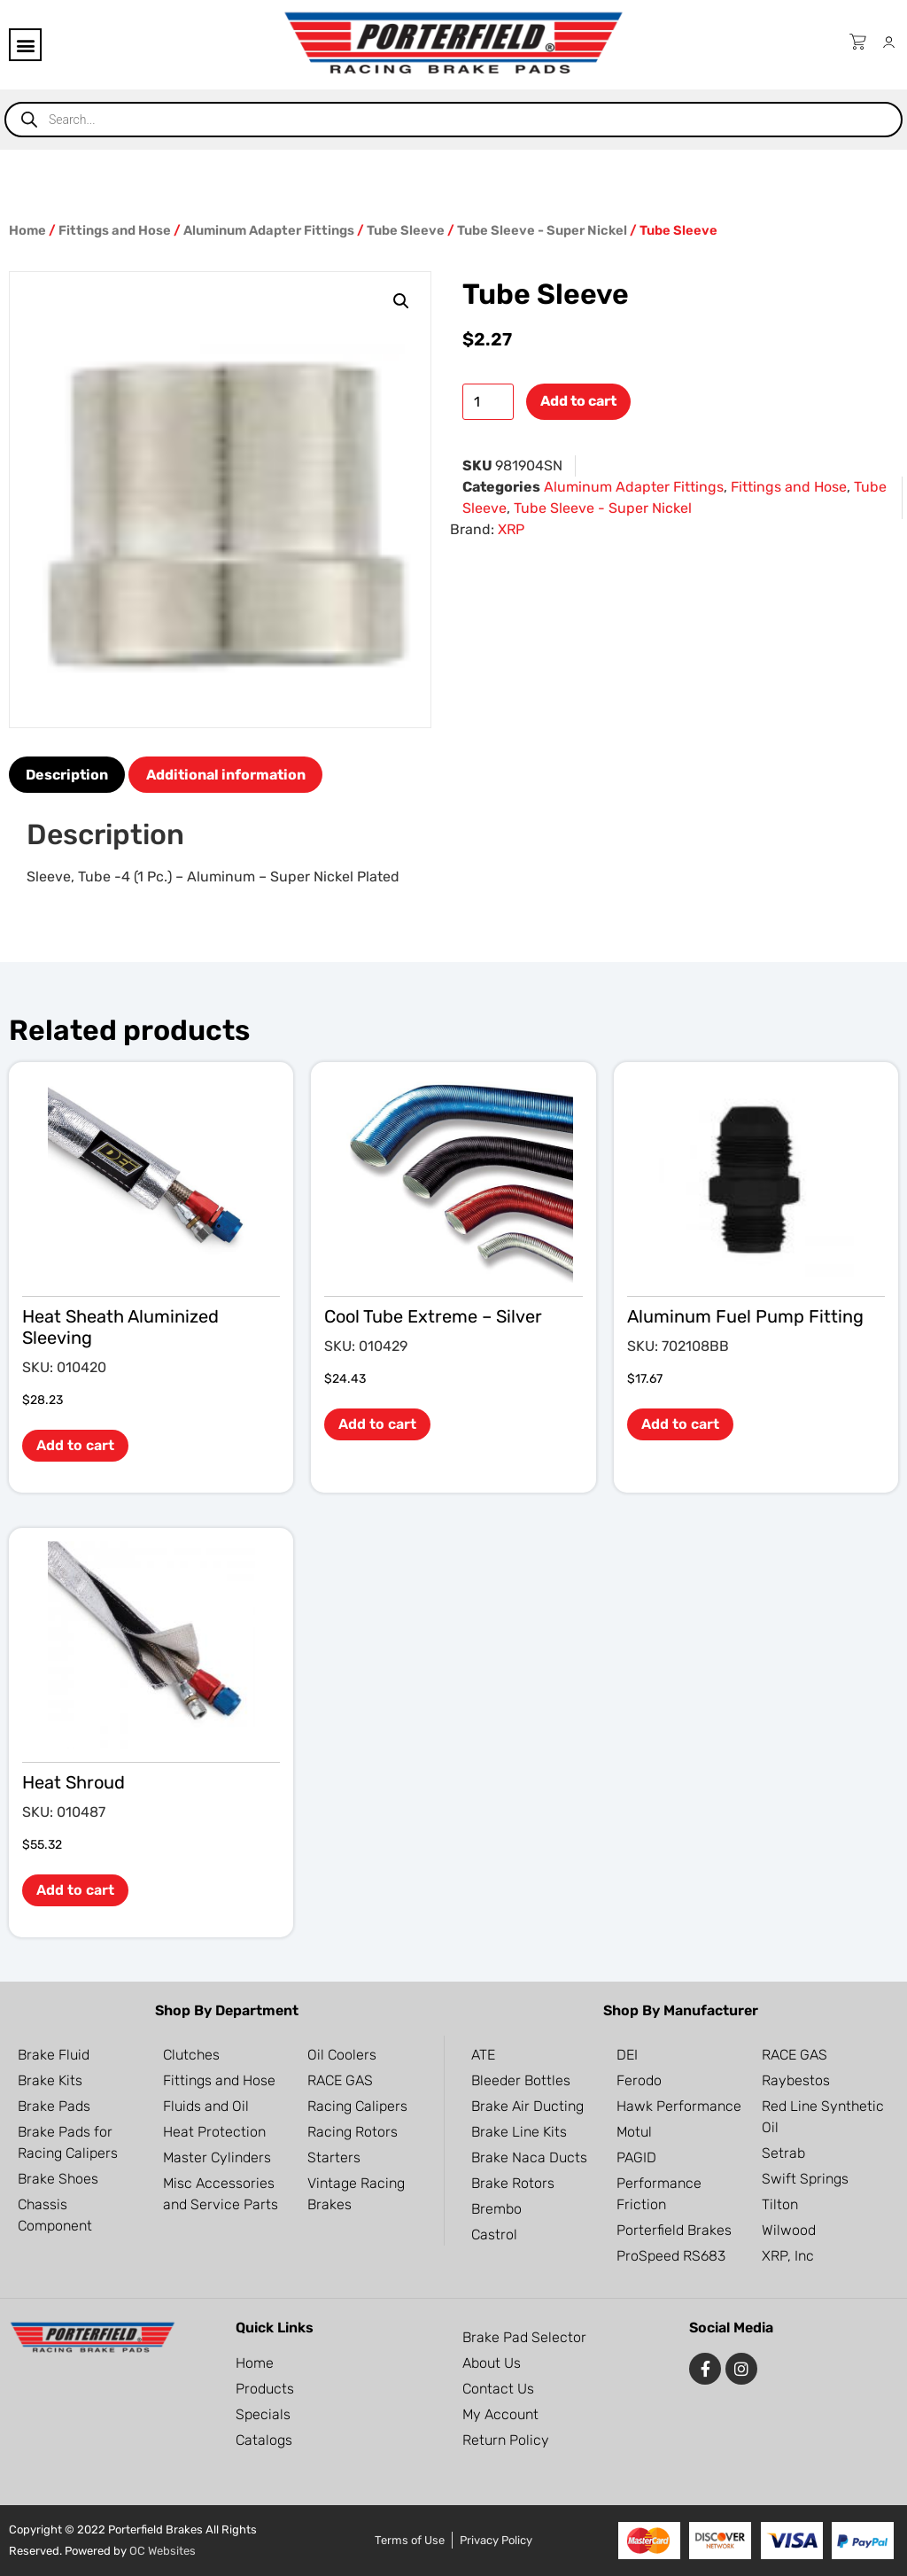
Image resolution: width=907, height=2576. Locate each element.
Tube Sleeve (406, 230)
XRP (511, 529)
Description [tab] (67, 774)
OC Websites (162, 2550)
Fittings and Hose (114, 230)
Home (27, 230)
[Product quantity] (488, 402)
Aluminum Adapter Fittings (268, 230)
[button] (25, 44)
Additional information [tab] (226, 774)
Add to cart (578, 400)
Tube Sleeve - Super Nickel (542, 230)
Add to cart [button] (75, 1445)
